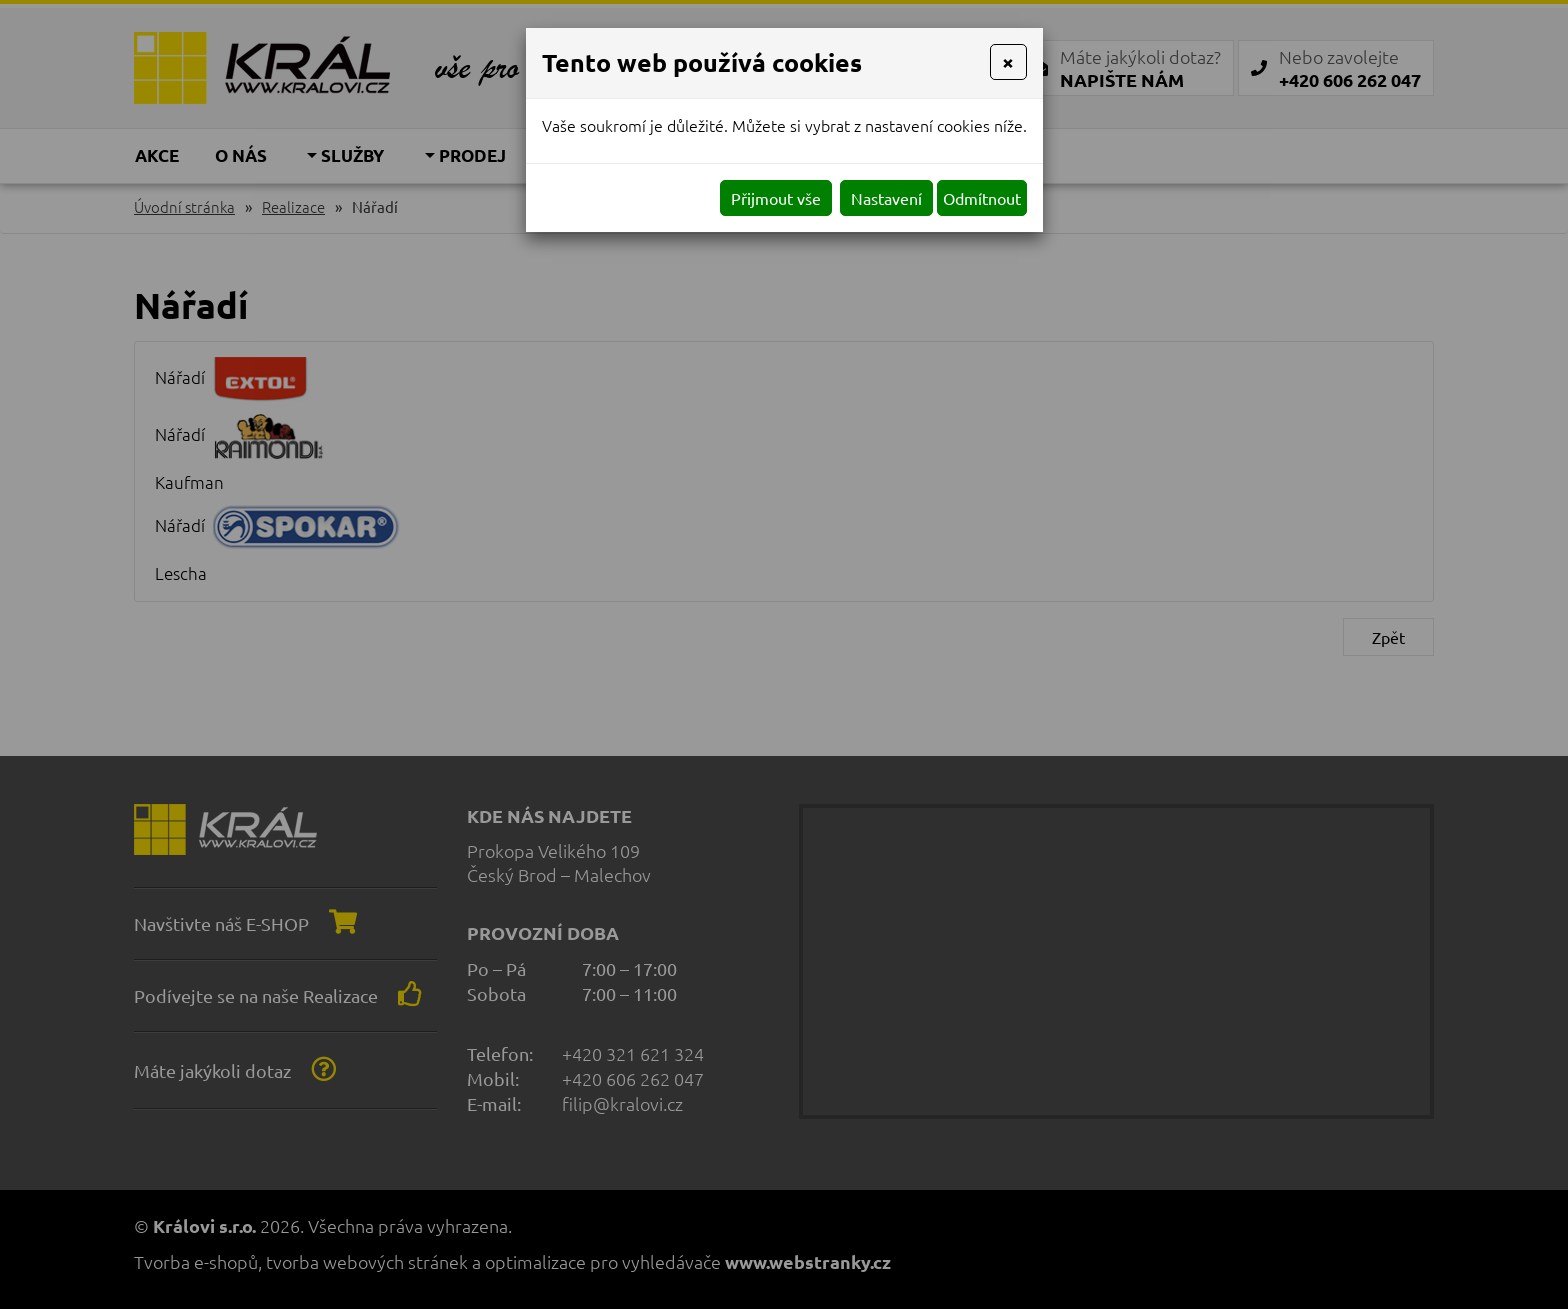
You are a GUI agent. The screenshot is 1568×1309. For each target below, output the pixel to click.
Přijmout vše (776, 198)
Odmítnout (982, 198)
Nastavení (886, 198)
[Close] (1008, 62)
